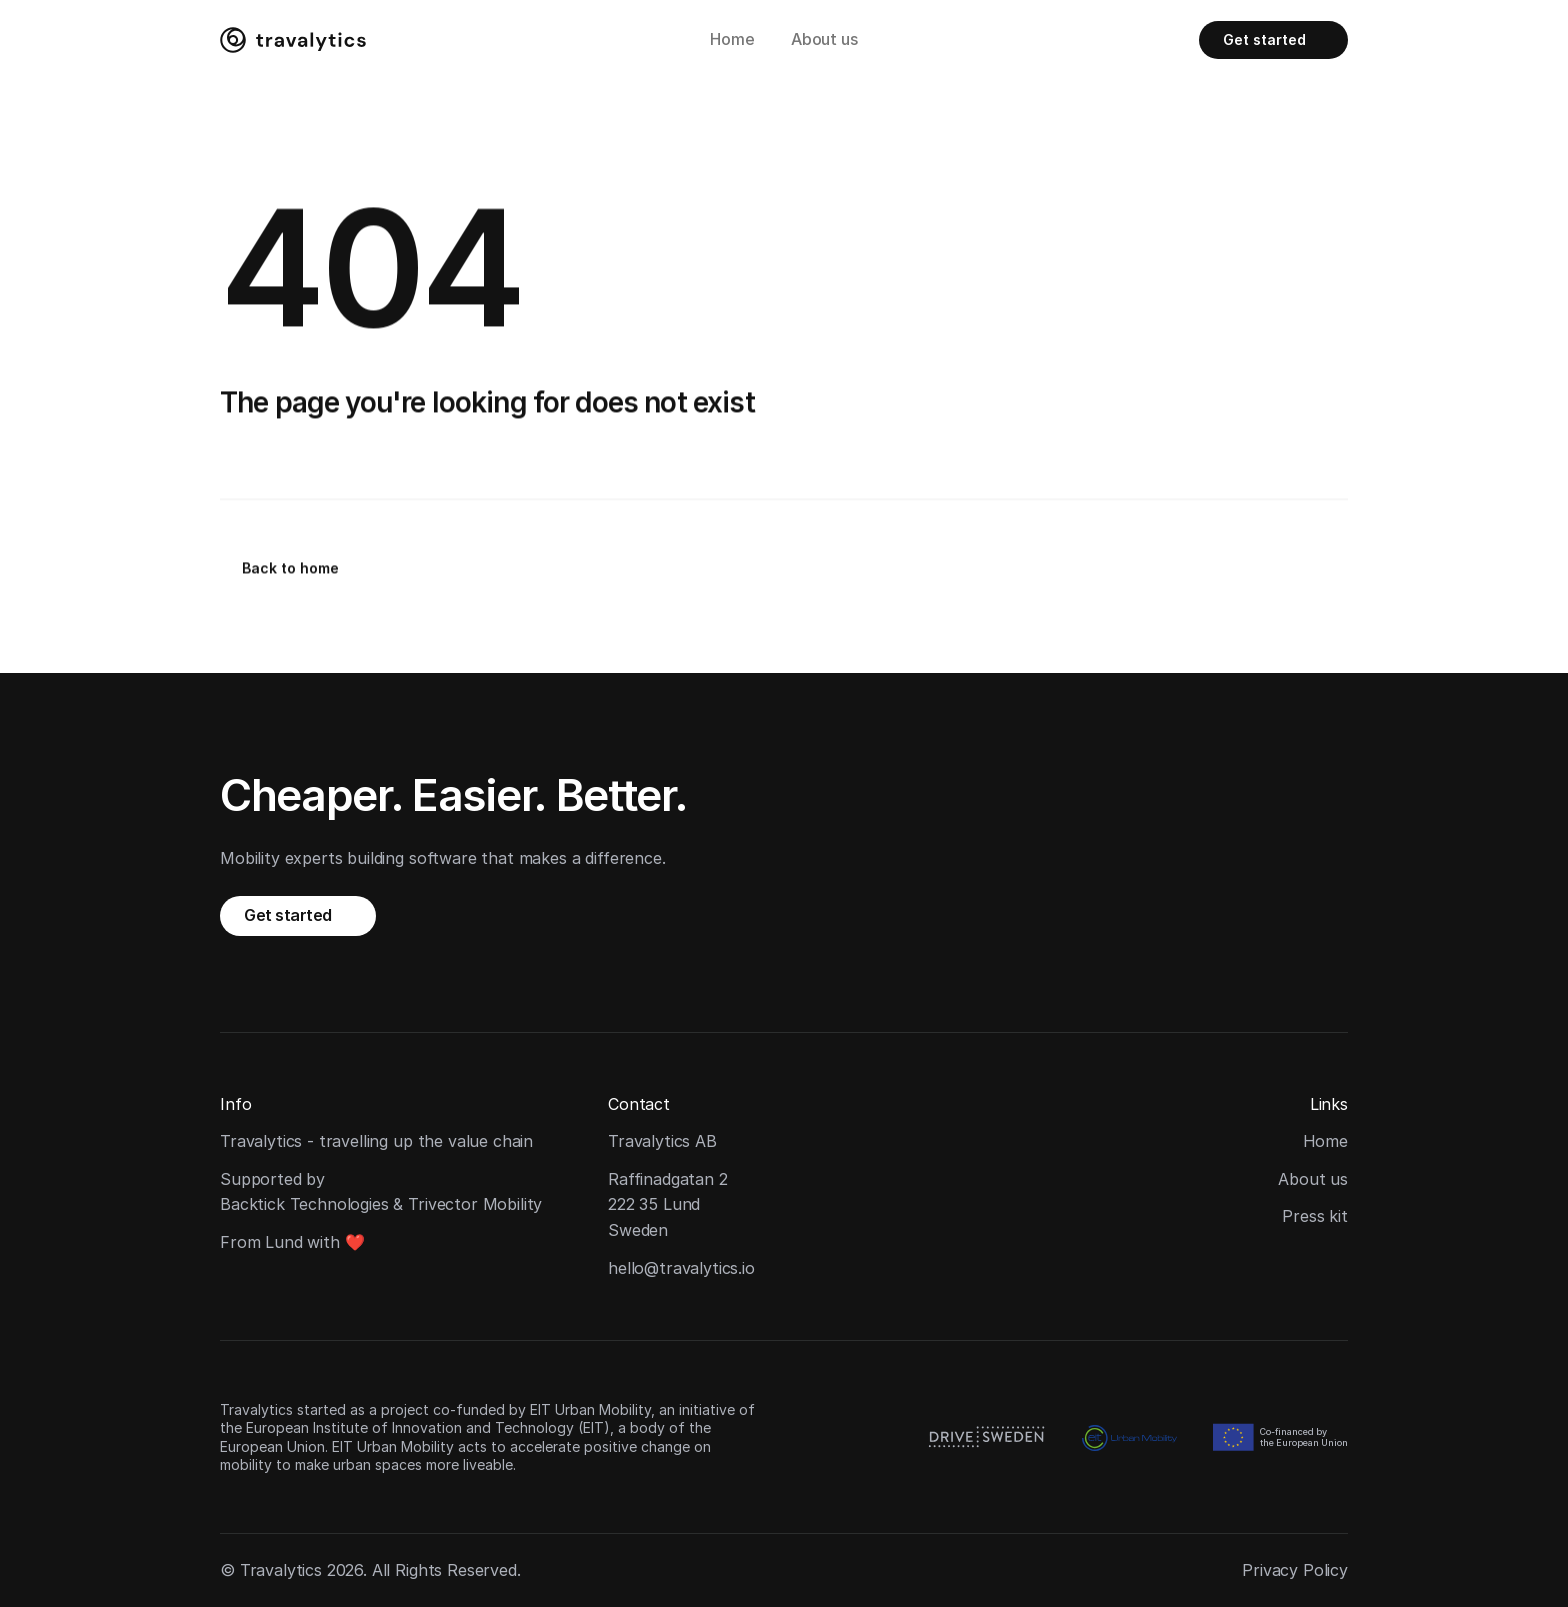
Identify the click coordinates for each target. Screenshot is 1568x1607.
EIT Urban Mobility (590, 1409)
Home (732, 39)
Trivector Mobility (475, 1204)
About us (824, 39)
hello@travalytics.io (681, 1268)
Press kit (1315, 1216)
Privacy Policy (1295, 1570)
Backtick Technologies (304, 1204)
